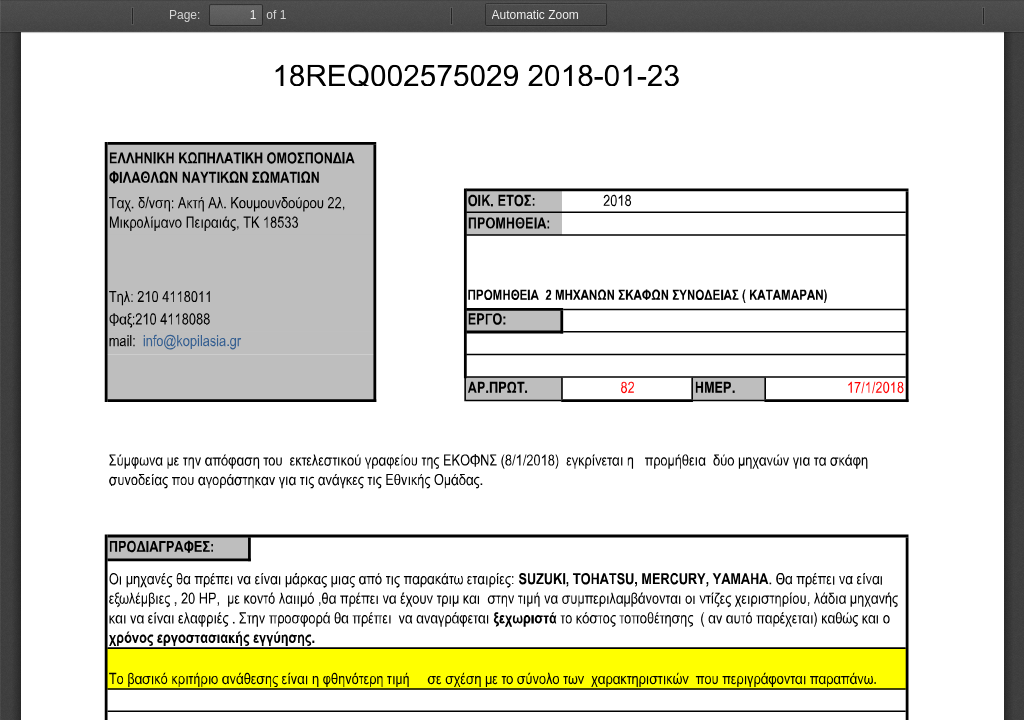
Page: (184, 15)
